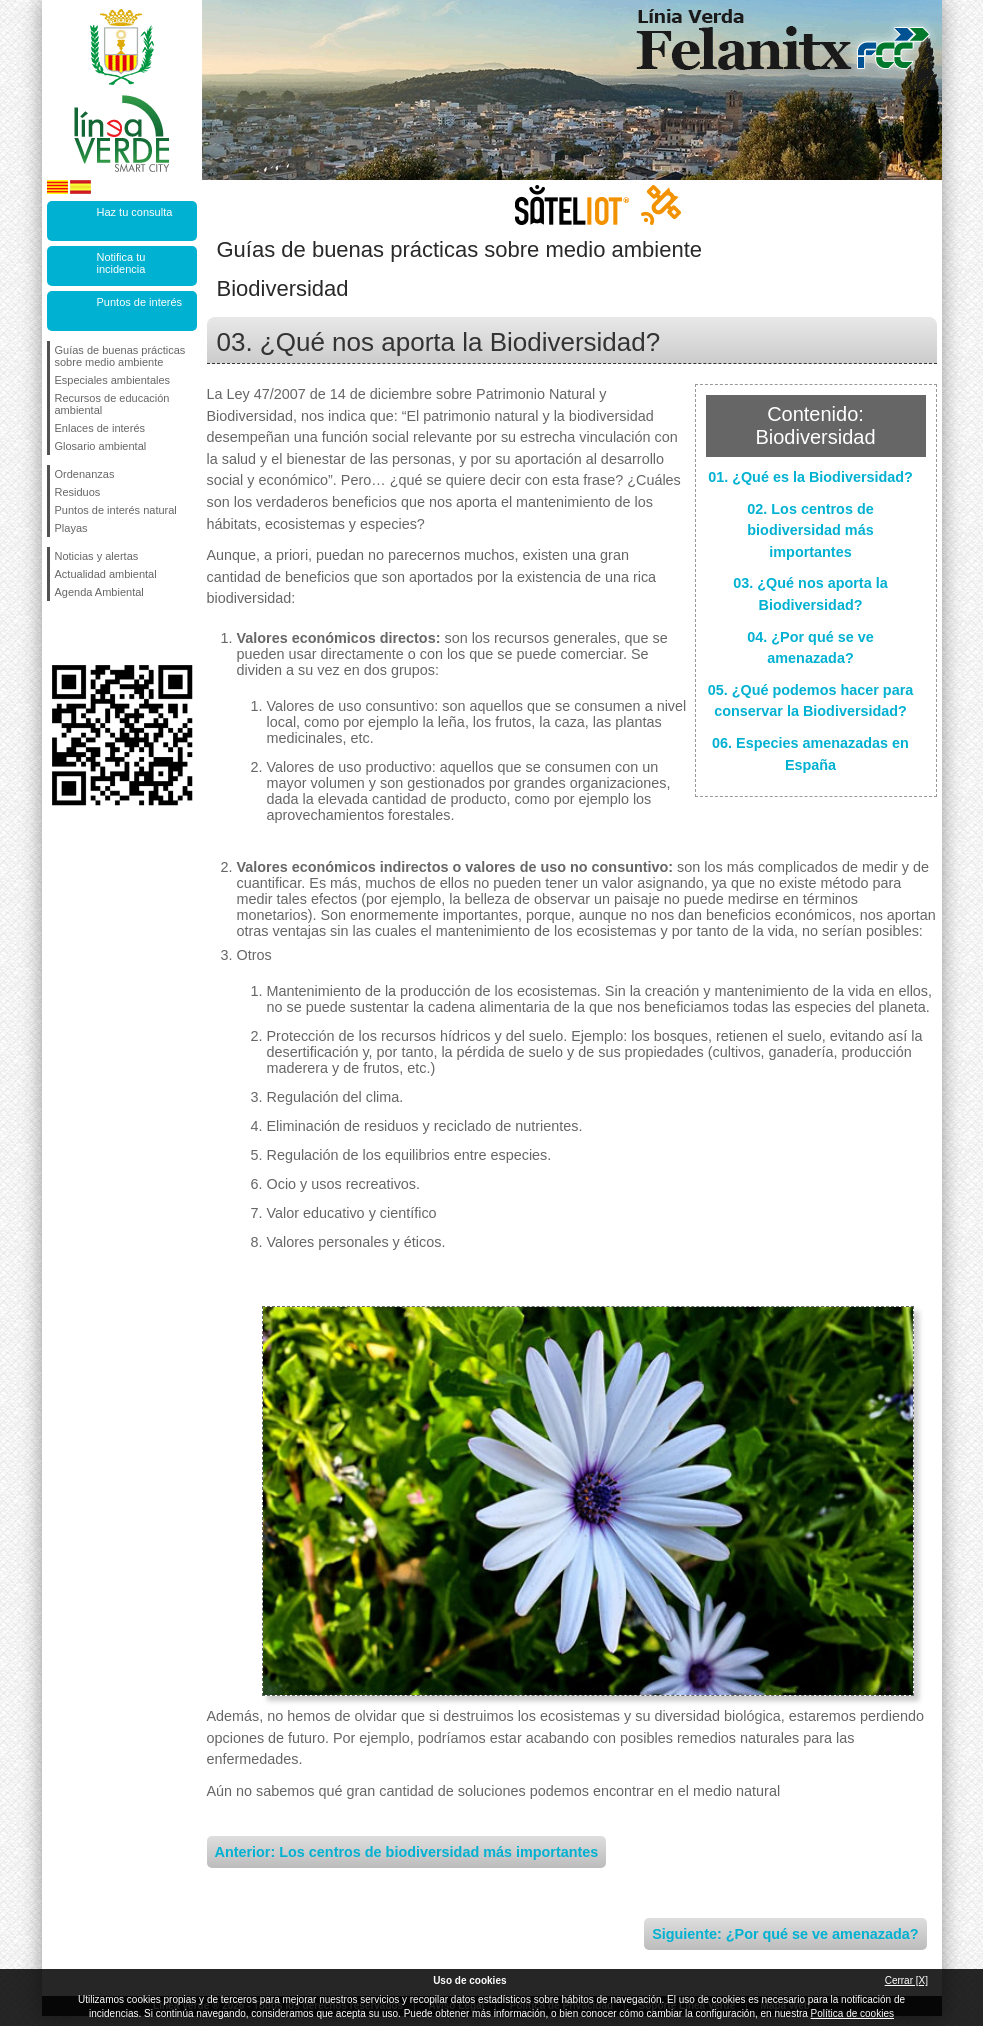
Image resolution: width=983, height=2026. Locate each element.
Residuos (78, 492)
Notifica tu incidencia (121, 263)
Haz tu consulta (135, 212)
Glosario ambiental (101, 446)
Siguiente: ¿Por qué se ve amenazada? (785, 1934)
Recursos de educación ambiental (112, 404)
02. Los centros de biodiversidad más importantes (810, 530)
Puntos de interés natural (116, 510)
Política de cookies (852, 2013)
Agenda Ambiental (99, 592)
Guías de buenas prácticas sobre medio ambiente (120, 356)
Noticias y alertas (97, 556)
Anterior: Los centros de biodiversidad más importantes (407, 1852)
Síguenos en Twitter (92, 633)
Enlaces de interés (100, 428)
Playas (71, 528)
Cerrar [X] (906, 1980)
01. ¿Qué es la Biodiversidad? (810, 477)
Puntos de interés (140, 302)
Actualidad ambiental (106, 574)
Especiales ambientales (113, 380)
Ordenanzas (85, 474)
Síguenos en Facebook (59, 633)
